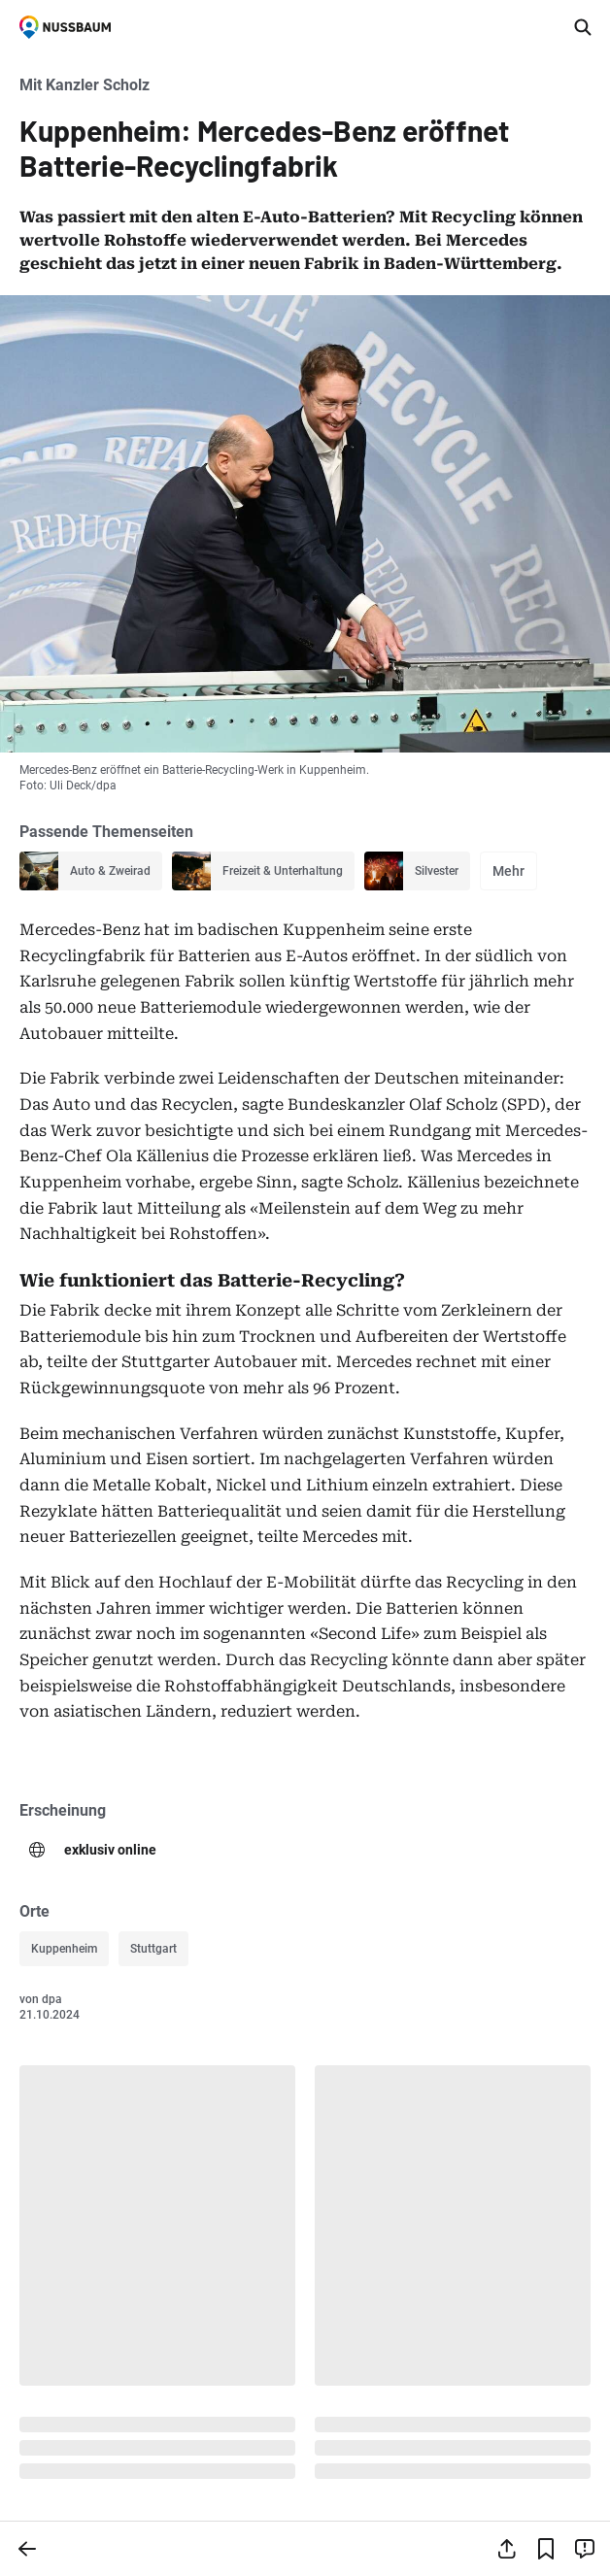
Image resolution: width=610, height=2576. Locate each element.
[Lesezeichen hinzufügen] (545, 2548)
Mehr (508, 871)
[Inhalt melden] (584, 2548)
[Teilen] (507, 2548)
